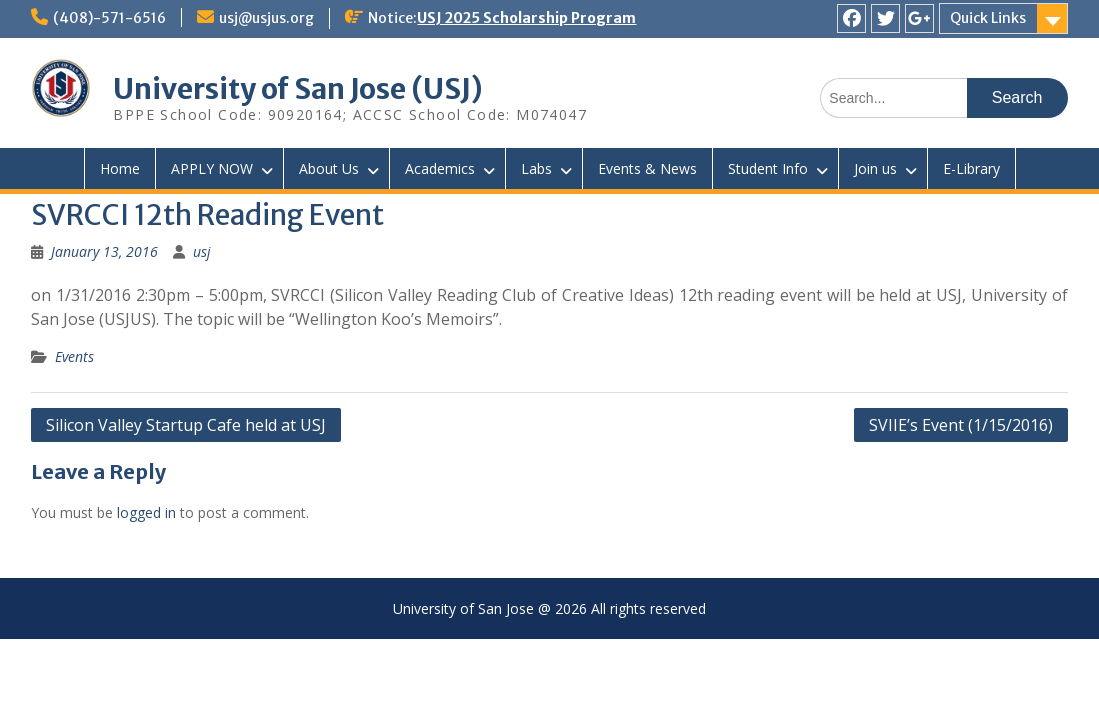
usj (202, 251)
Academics (440, 168)
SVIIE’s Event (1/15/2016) (961, 425)
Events (74, 356)
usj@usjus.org (266, 18)
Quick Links (988, 18)
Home (120, 168)
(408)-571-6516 (109, 18)
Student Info (768, 168)
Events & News (647, 168)
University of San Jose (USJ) (298, 89)
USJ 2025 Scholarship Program (526, 18)
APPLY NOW (212, 168)
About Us (329, 168)
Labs (536, 168)
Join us (875, 168)
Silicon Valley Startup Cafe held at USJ (186, 425)
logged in (146, 512)
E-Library (971, 168)
